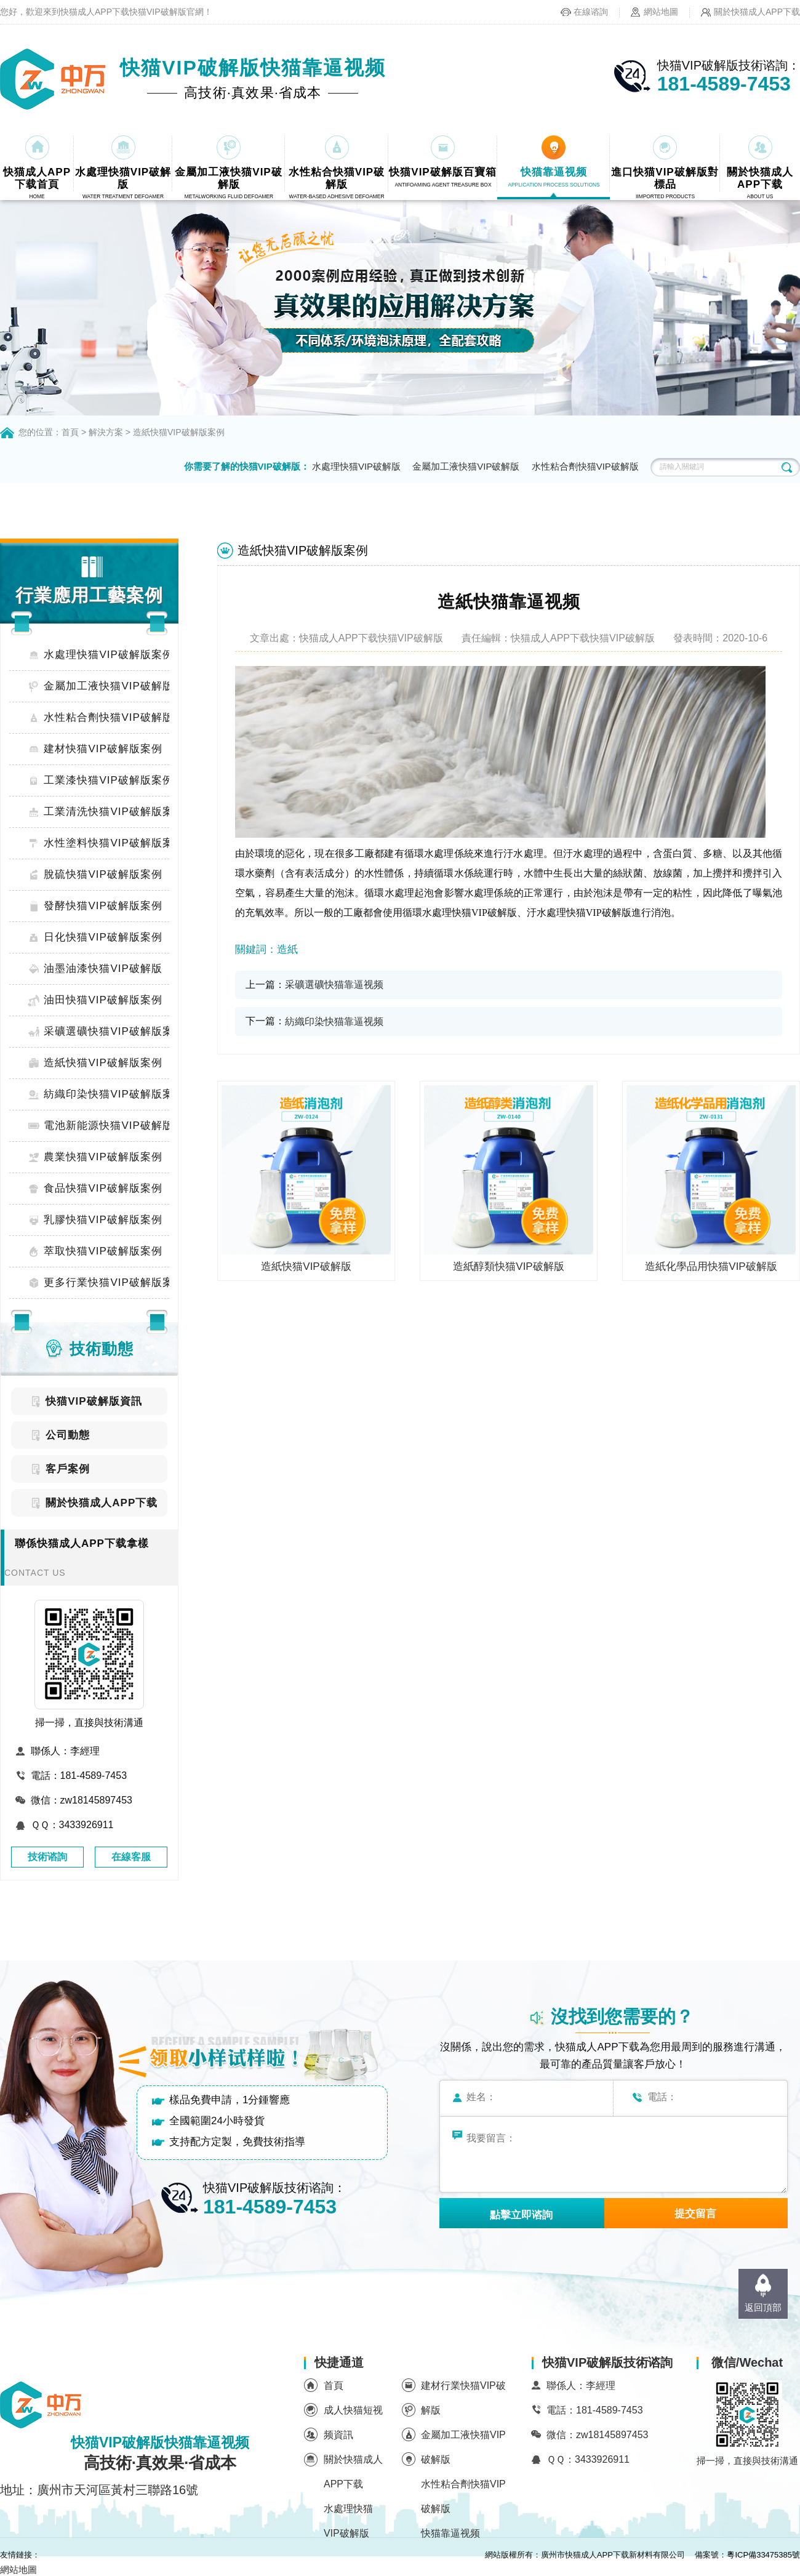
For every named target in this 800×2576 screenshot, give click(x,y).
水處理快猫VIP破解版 (356, 466)
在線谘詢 (591, 12)
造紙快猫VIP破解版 (306, 1266)
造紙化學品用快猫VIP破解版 (711, 1266)
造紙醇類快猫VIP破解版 (508, 1266)
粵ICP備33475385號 (763, 2554)
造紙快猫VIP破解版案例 (179, 432)
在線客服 (131, 1857)
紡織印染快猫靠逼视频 (334, 1021)
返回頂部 (763, 2307)
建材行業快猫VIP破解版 (463, 2397)
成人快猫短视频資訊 (353, 2422)
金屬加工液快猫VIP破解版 (465, 466)
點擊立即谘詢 (521, 2215)
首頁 (70, 432)
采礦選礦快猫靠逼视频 (334, 984)
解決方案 (106, 432)
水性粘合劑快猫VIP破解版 (585, 466)
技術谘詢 (47, 1857)
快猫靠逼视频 (450, 2533)
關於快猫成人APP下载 (757, 12)
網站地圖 (661, 12)
